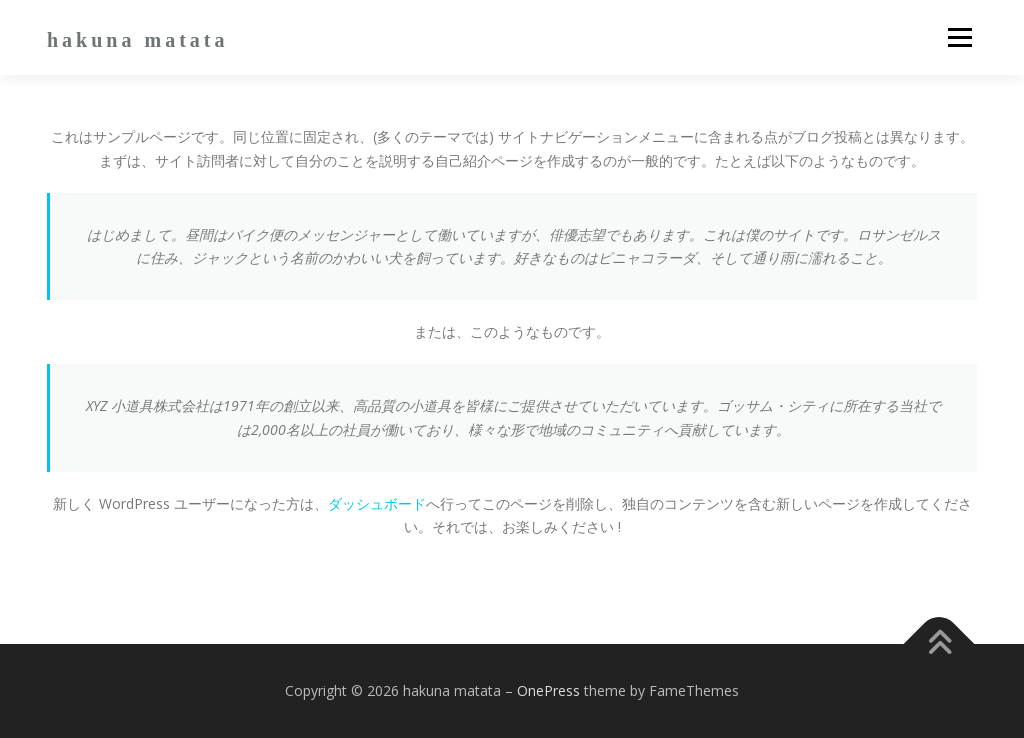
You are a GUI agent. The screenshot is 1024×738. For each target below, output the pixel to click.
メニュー (959, 37)
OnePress (548, 690)
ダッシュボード (377, 503)
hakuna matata (137, 40)
